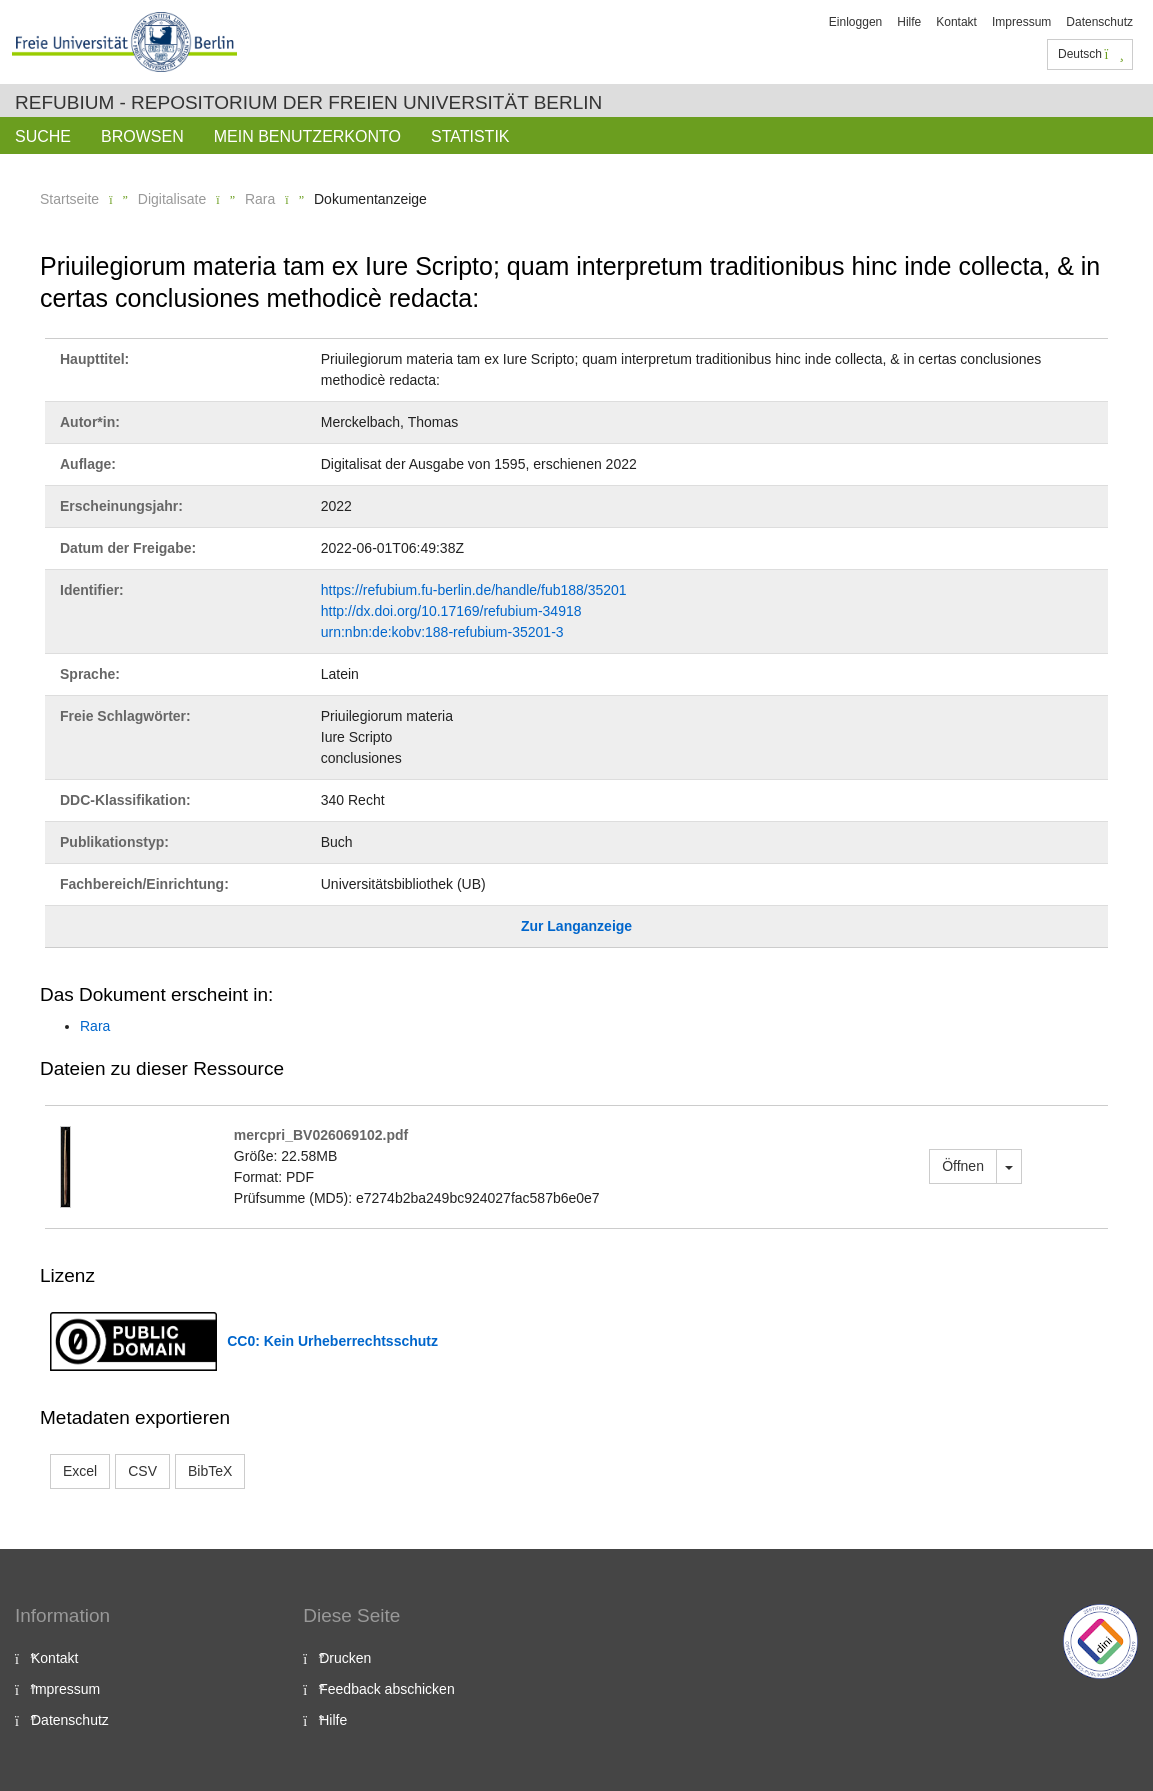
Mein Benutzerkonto (307, 136)
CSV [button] (142, 1471)
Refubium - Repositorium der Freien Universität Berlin (308, 102)
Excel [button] (80, 1471)
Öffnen (963, 1166)
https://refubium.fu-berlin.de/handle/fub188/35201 (474, 590)
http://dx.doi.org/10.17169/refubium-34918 (451, 611)
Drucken (345, 1658)
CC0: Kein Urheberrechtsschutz (332, 1341)
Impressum (1021, 22)
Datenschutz (1099, 22)
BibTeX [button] (210, 1471)
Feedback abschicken (386, 1689)
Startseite (69, 199)
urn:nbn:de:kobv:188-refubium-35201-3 (442, 632)
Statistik (470, 136)
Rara (260, 199)
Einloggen (855, 22)
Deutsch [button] (1091, 54)
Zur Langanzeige (576, 926)
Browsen (142, 136)
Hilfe (909, 22)
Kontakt (956, 22)
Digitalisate (172, 199)
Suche (43, 136)
